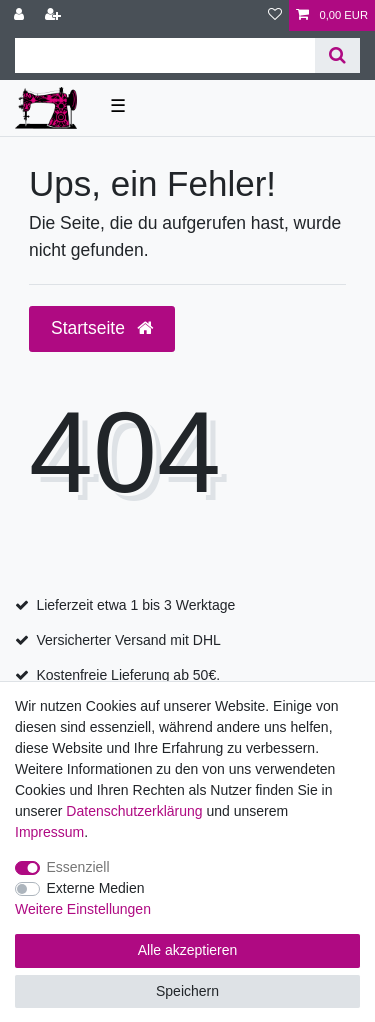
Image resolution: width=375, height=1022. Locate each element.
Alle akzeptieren (188, 950)
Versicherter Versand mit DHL (128, 640)
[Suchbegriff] (165, 55)
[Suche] (337, 55)
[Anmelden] (21, 15)
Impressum (49, 832)
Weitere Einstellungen (83, 909)
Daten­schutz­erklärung (134, 811)
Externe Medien (96, 888)
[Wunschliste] (275, 15)
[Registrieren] (55, 15)
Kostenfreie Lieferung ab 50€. (128, 675)
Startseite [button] (102, 328)
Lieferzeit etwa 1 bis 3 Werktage (135, 605)
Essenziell (78, 867)
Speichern (187, 991)
